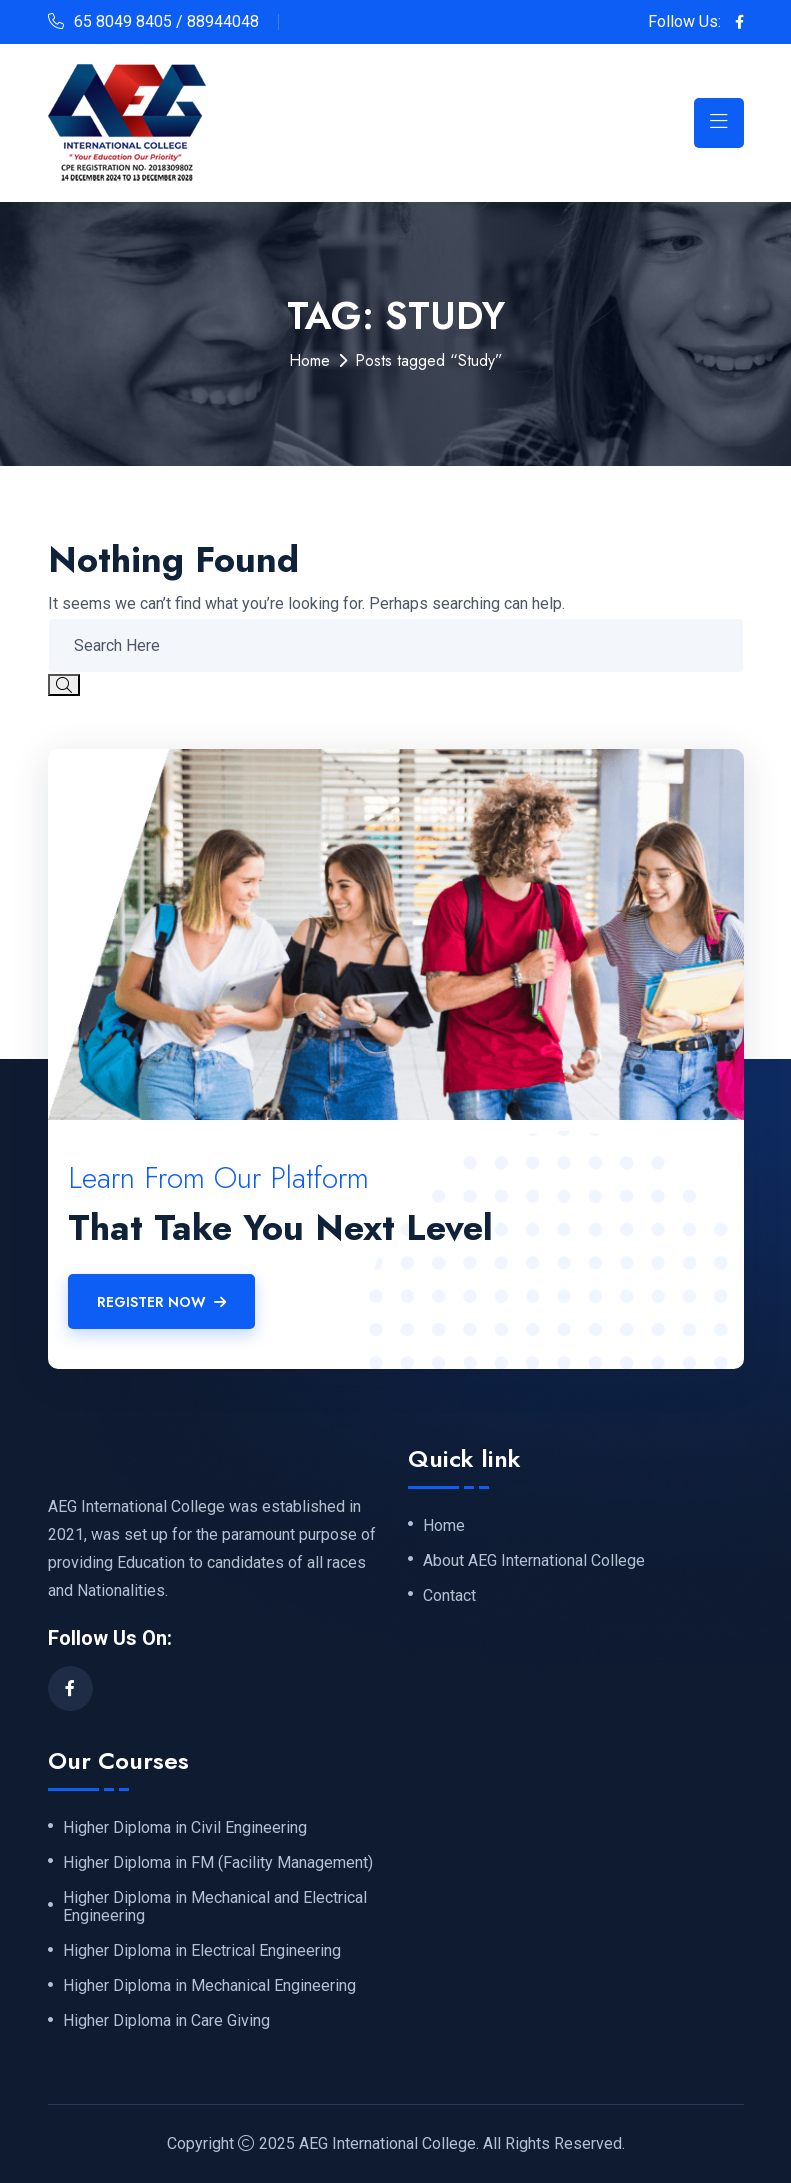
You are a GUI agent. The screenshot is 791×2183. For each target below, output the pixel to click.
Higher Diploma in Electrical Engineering (202, 1951)
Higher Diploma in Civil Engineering (185, 1828)
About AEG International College (534, 1561)
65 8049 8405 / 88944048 (166, 21)
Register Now (161, 1302)
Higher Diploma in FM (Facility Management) (218, 1863)
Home (309, 360)
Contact (449, 1596)
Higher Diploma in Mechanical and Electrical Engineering (215, 1907)
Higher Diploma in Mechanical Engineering (209, 1986)
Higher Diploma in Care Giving (166, 2021)
